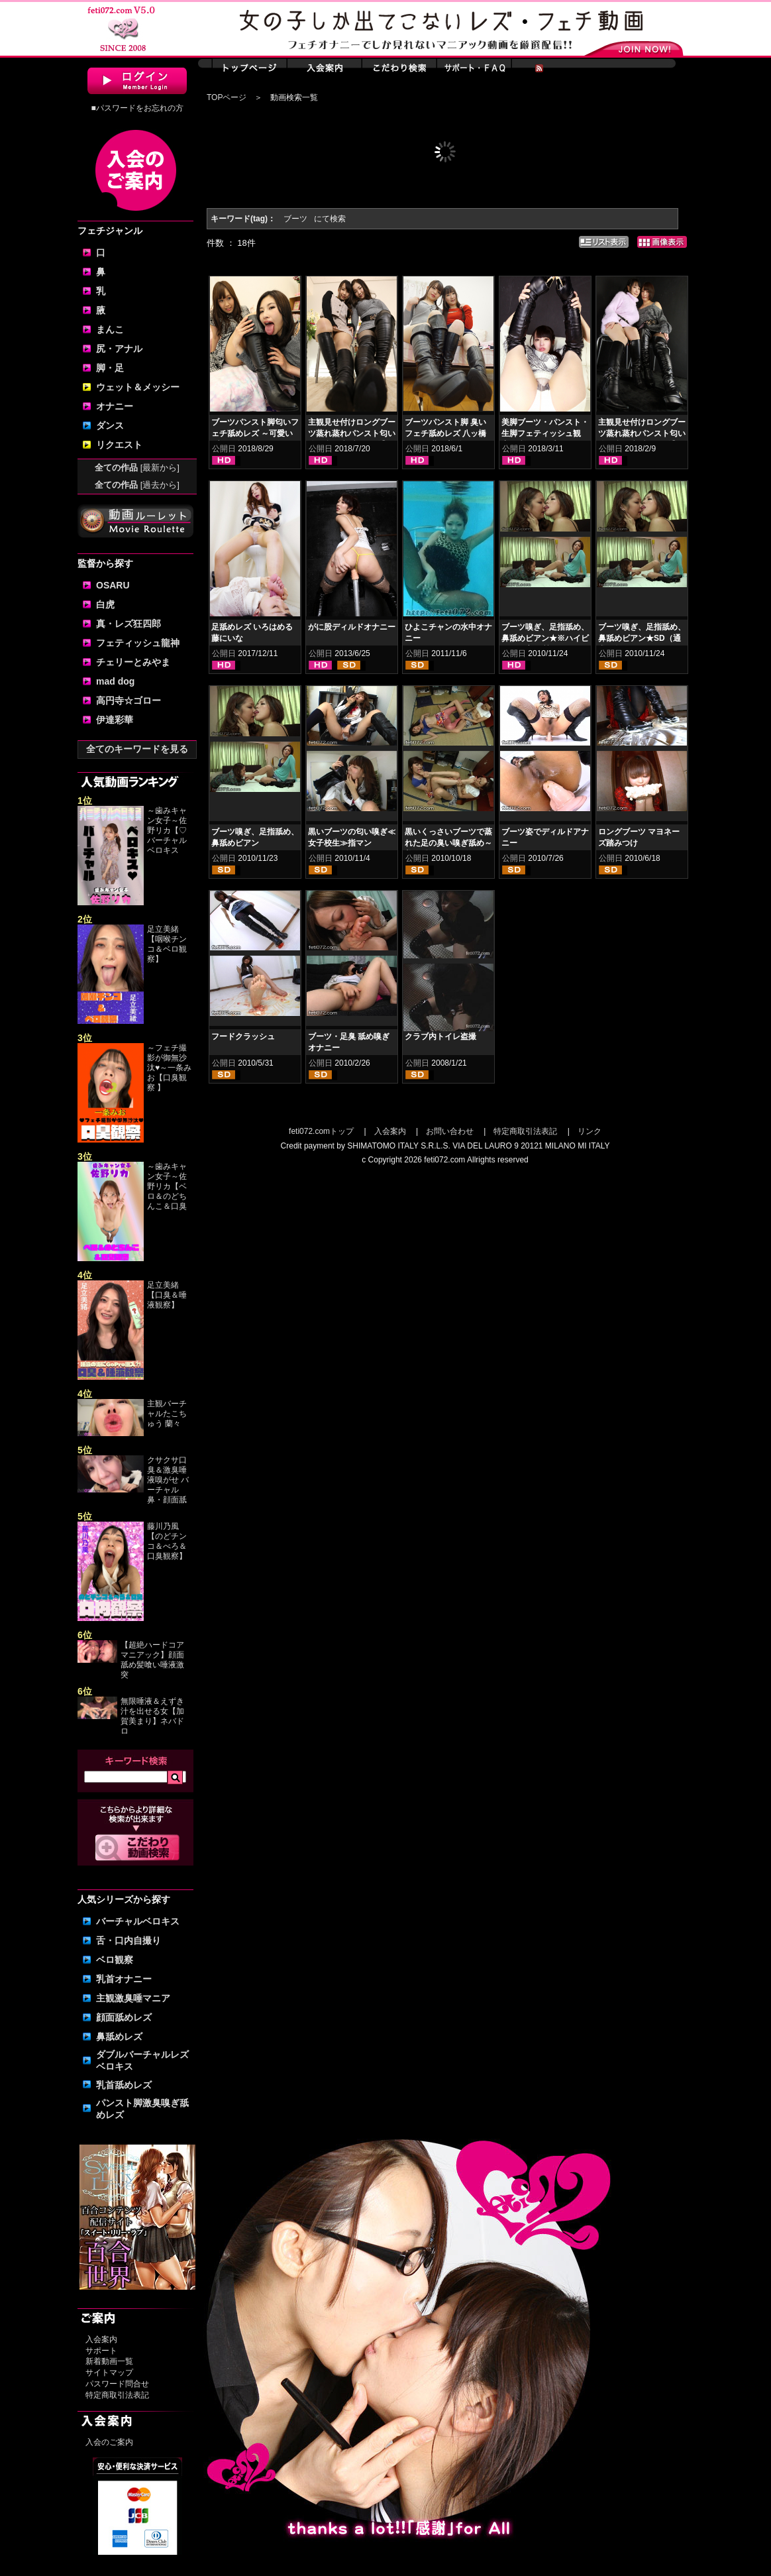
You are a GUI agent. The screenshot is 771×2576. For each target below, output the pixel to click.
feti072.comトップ (321, 1131)
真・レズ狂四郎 (128, 623)
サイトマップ (109, 2372)
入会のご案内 (109, 2442)
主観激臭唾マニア (133, 1998)
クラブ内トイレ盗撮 (440, 1036)
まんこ (110, 329)
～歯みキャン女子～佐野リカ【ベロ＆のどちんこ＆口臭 (167, 1186)
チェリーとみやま (133, 662)
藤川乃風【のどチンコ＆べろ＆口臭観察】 (167, 1541)
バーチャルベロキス (138, 1921)
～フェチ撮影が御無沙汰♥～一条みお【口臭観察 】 (169, 1067)
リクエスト (119, 444)
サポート (101, 2350)
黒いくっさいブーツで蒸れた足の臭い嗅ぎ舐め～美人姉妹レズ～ (448, 843)
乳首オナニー (124, 1979)
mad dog (115, 681)
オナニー (114, 406)
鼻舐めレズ (119, 2036)
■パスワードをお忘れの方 (137, 108)
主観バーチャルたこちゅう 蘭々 (167, 1413)
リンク (589, 1131)
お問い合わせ (450, 1131)
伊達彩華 (114, 719)
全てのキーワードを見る (137, 749)
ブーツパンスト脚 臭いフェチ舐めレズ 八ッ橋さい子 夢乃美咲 (445, 433)
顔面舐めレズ (124, 2017)
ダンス (110, 425)
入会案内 (101, 2339)
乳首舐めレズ (124, 2085)
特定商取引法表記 (117, 2395)
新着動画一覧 (109, 2361)
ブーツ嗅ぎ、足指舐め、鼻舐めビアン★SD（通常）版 (642, 638)
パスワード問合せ (117, 2383)
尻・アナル (119, 348)
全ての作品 (137, 468)
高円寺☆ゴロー (128, 700)
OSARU (113, 585)
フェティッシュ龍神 (138, 643)
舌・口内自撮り (128, 1940)
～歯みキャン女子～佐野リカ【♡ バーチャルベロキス (167, 830)
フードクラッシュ (243, 1036)
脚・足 (110, 368)
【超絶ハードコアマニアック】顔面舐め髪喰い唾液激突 (152, 1659)
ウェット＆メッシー (138, 387)
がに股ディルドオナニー (351, 627)
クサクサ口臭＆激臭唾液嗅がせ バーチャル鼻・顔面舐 (168, 1479)
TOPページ (226, 97)
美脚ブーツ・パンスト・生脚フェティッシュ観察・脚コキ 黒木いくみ (545, 433)
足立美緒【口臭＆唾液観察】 (167, 1295)
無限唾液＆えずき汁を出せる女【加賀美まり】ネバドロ (152, 1716)
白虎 (105, 604)
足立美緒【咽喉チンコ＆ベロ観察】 (167, 944)
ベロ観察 (114, 1959)
